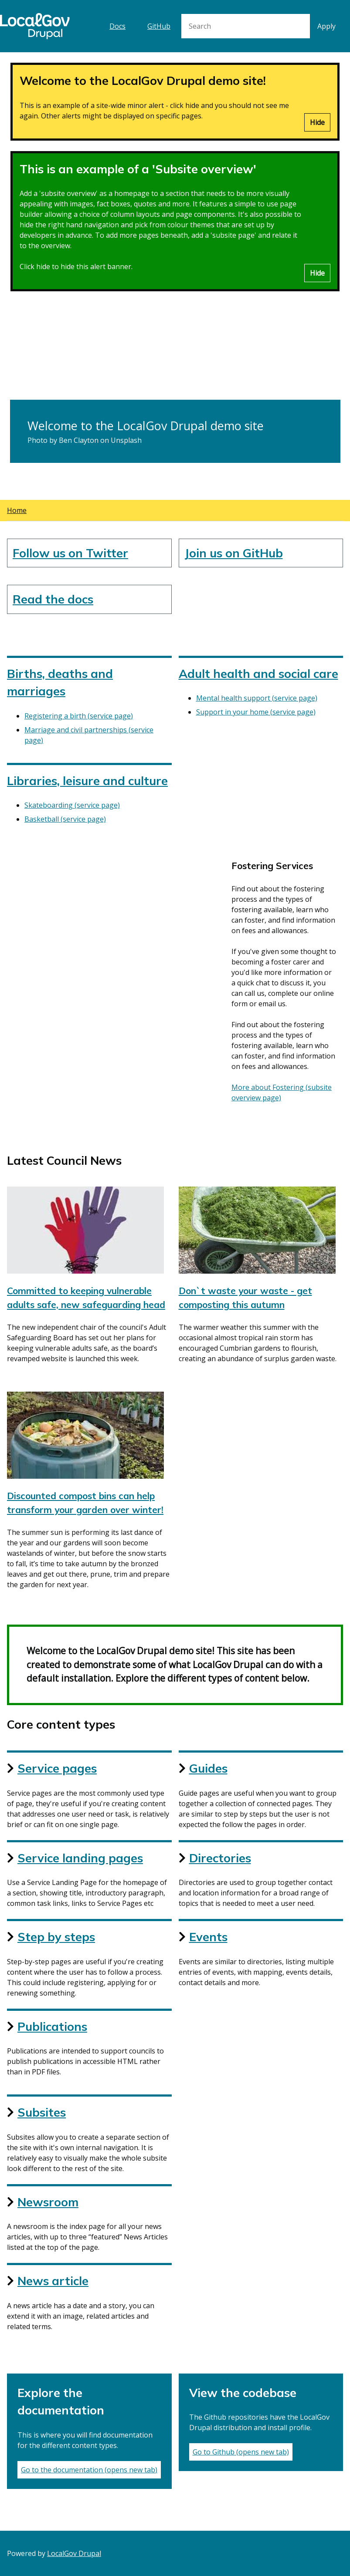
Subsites (41, 2112)
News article (52, 2280)
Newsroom (47, 2202)
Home (17, 510)
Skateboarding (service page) (72, 805)
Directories (220, 1858)
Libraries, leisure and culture (87, 780)
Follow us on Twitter (70, 553)
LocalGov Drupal (74, 2553)
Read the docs (53, 599)
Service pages (57, 1768)
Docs (117, 26)
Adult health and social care (258, 673)
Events (208, 1936)
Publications (52, 2026)
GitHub (158, 26)
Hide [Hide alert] (317, 122)
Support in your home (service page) (256, 712)
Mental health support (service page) (256, 698)
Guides (208, 1768)
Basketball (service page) (65, 819)
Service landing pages (80, 1858)
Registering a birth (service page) (78, 716)
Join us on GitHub (233, 553)
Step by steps (56, 1936)
